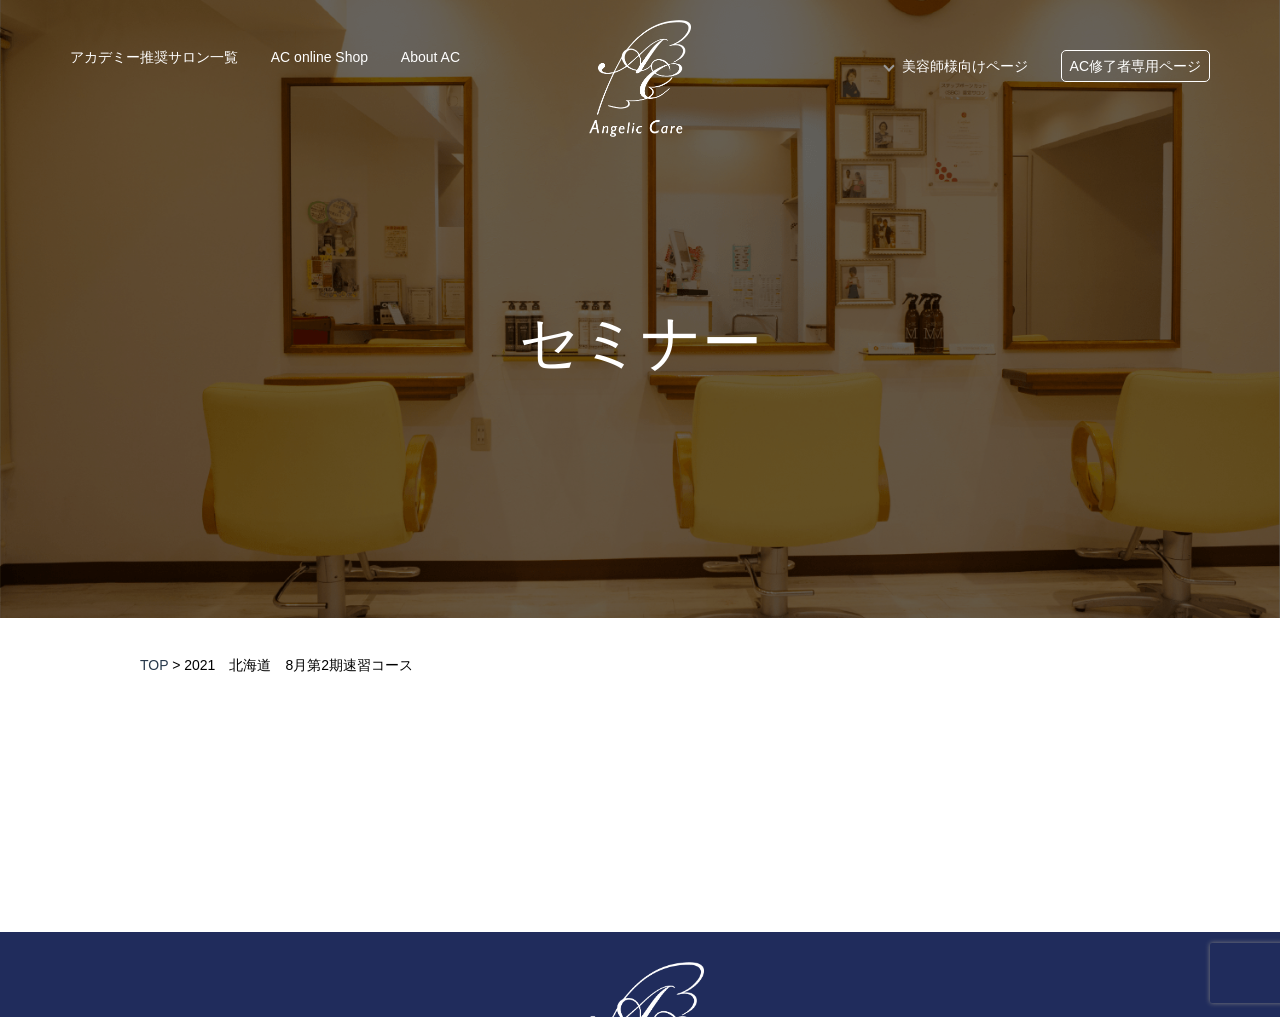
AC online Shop (319, 57)
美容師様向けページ (965, 66)
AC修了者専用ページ (1135, 66)
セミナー (640, 343)
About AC (430, 57)
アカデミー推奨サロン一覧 (154, 57)
